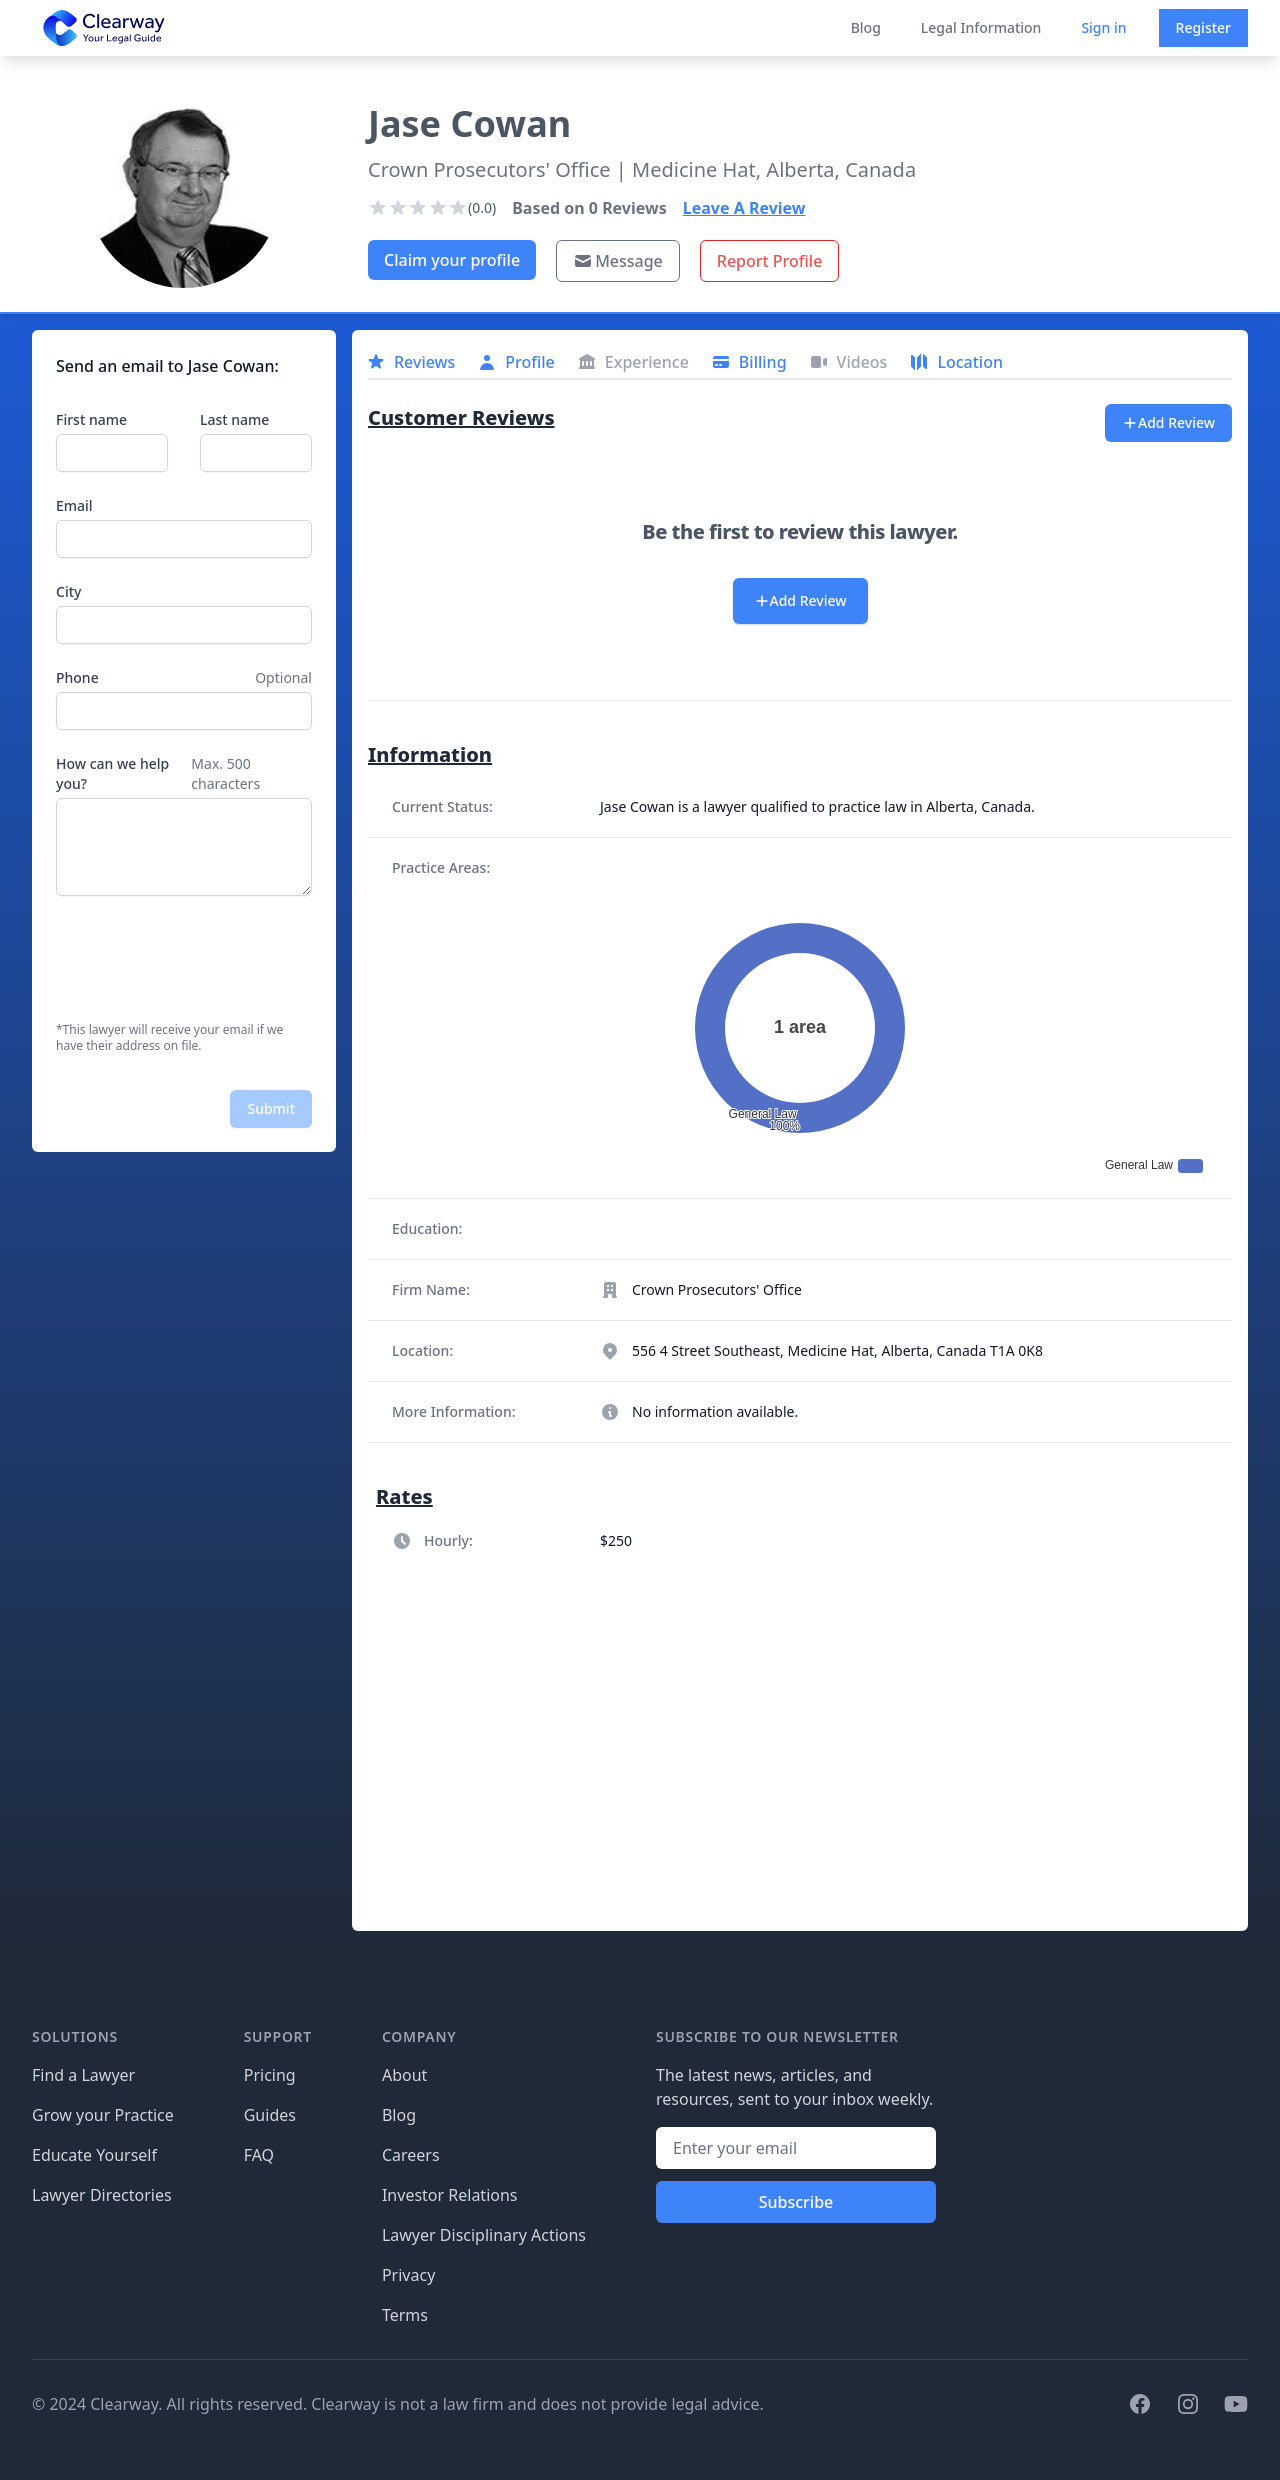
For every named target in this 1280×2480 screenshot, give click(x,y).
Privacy (408, 2275)
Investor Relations (450, 2195)
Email (74, 505)
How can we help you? (112, 773)
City (68, 591)
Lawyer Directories (102, 2195)
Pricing (270, 2075)
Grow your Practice (103, 2115)
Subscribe (796, 2202)
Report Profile (770, 261)
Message (618, 261)
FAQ (259, 2155)
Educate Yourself (94, 2155)
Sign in (1103, 27)
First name (91, 419)
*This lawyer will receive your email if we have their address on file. (169, 1038)
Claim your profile (452, 260)
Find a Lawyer (83, 2075)
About (404, 2075)
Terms (405, 2315)
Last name (234, 419)
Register (1203, 27)
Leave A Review (744, 208)
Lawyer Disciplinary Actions (484, 2235)
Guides (270, 2115)
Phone (77, 677)
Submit (271, 1108)
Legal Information (981, 27)
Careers (411, 2155)
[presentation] (208, 959)
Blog (866, 27)
